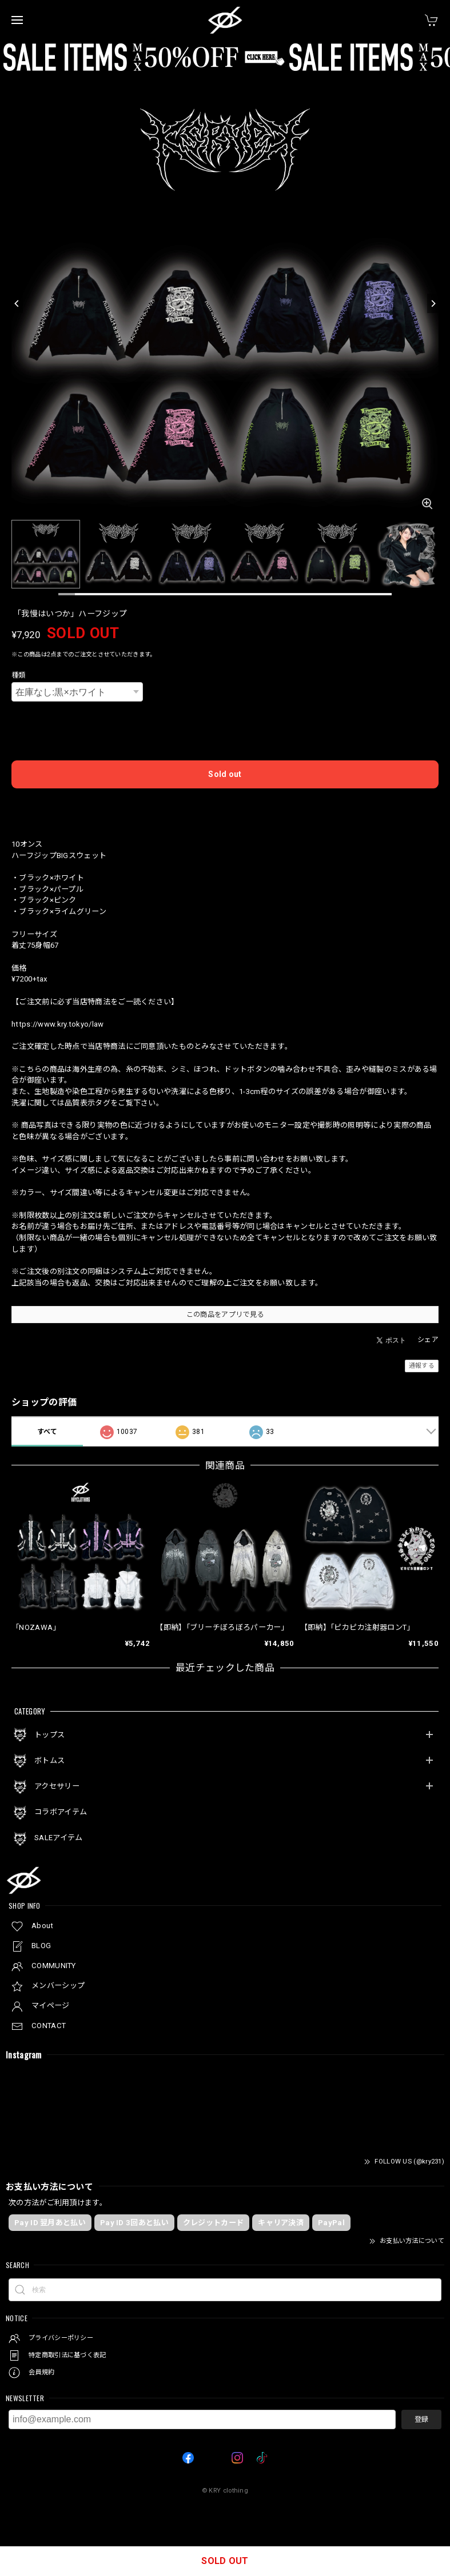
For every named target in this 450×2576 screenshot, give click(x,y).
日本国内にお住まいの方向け (225, 806)
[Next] (433, 303)
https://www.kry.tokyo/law (57, 1024)
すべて (47, 1432)
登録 (421, 2419)
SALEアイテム (58, 1837)
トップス (49, 1734)
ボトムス (49, 1760)
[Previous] (17, 303)
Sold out (224, 774)
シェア (428, 1340)
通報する (422, 1365)
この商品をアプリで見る (225, 1315)
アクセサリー (56, 1786)
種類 (18, 675)
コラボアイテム (60, 1812)
